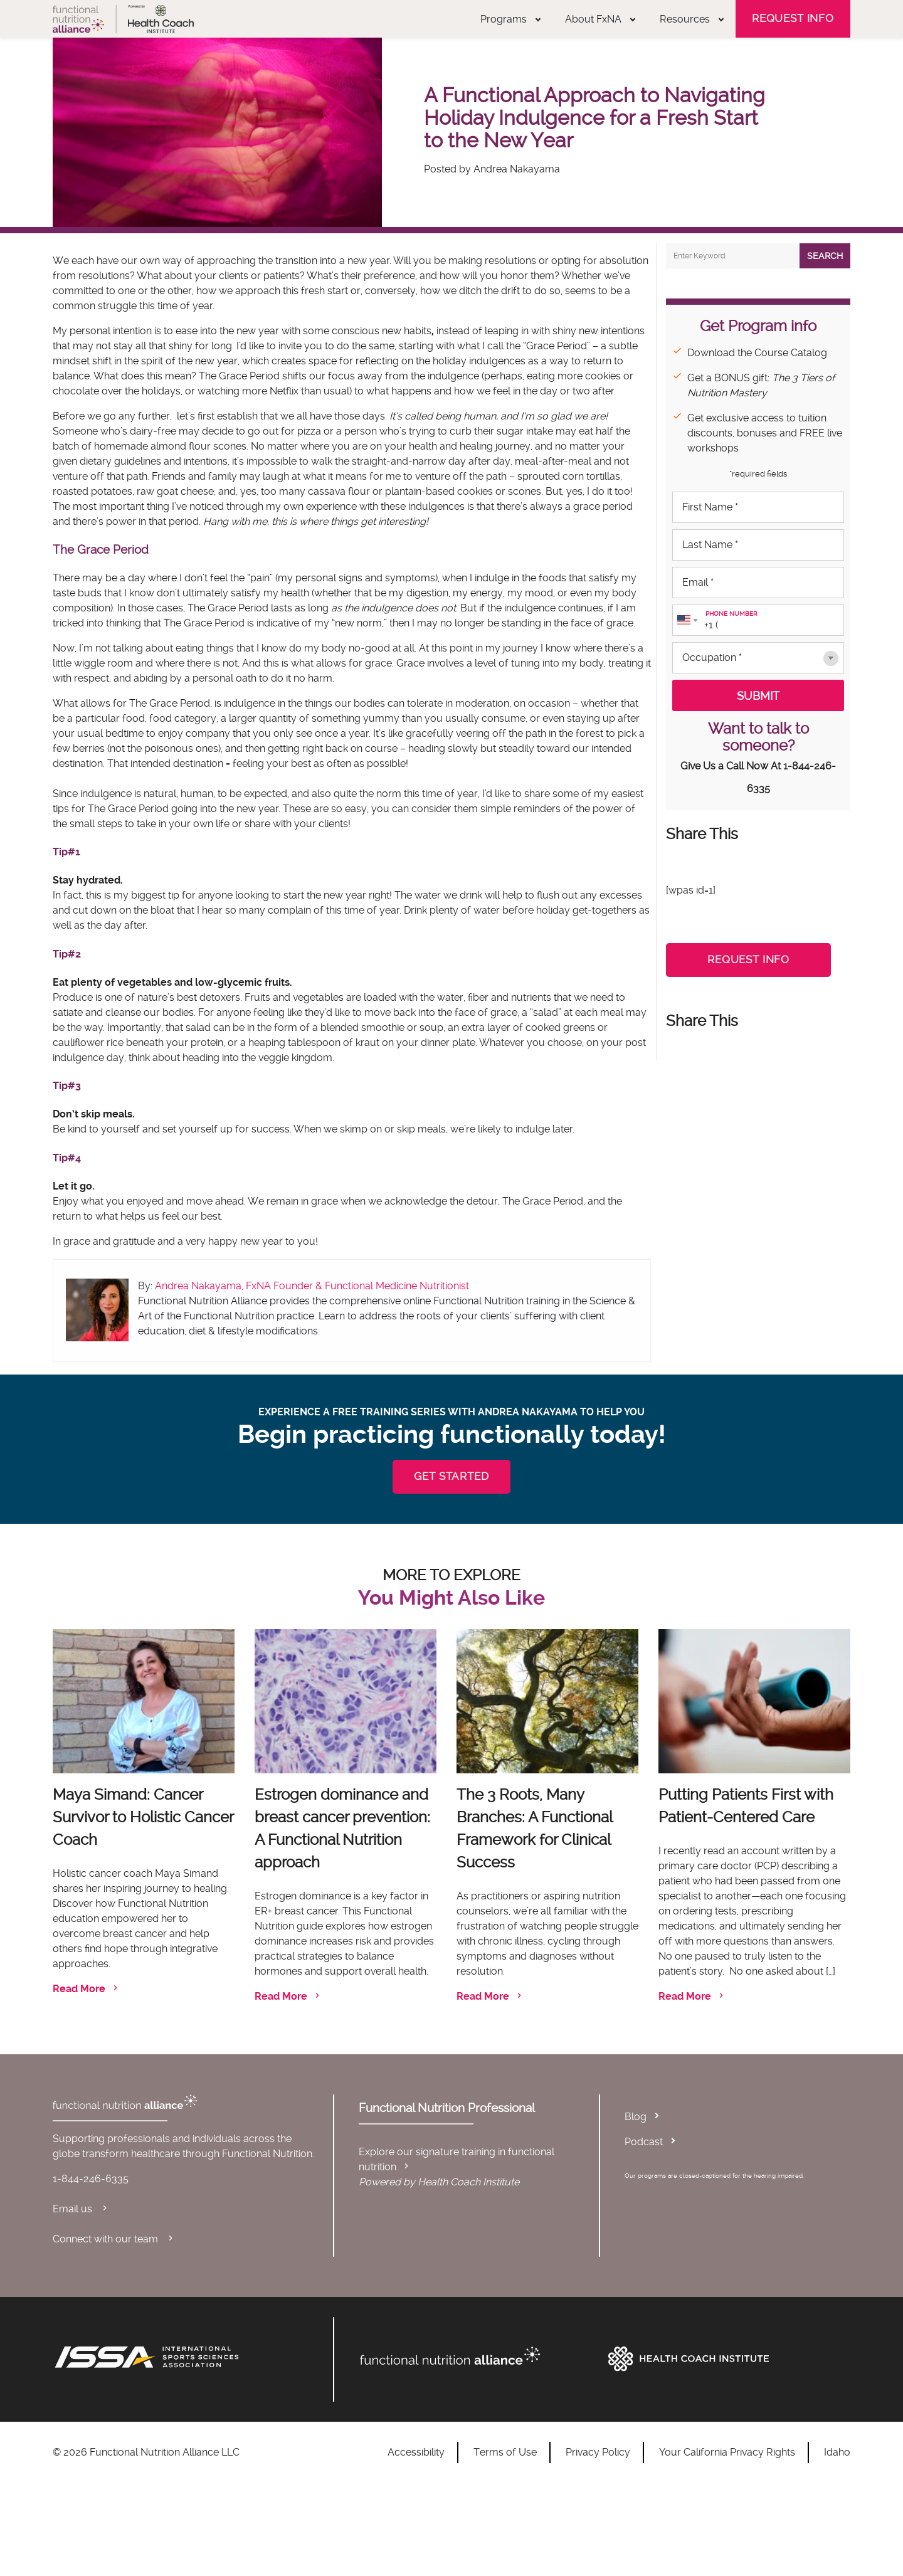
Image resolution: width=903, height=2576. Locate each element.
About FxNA (600, 19)
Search (825, 256)
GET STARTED (451, 1476)
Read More (86, 1989)
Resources (692, 19)
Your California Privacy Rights (727, 2452)
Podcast (644, 2142)
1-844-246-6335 (91, 2179)
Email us (81, 2209)
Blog (636, 2117)
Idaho (837, 2452)
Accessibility (416, 2452)
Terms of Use (505, 2452)
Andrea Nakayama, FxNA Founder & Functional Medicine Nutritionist (312, 1286)
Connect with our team (114, 2239)
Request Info (793, 18)
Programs (510, 19)
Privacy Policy (598, 2452)
